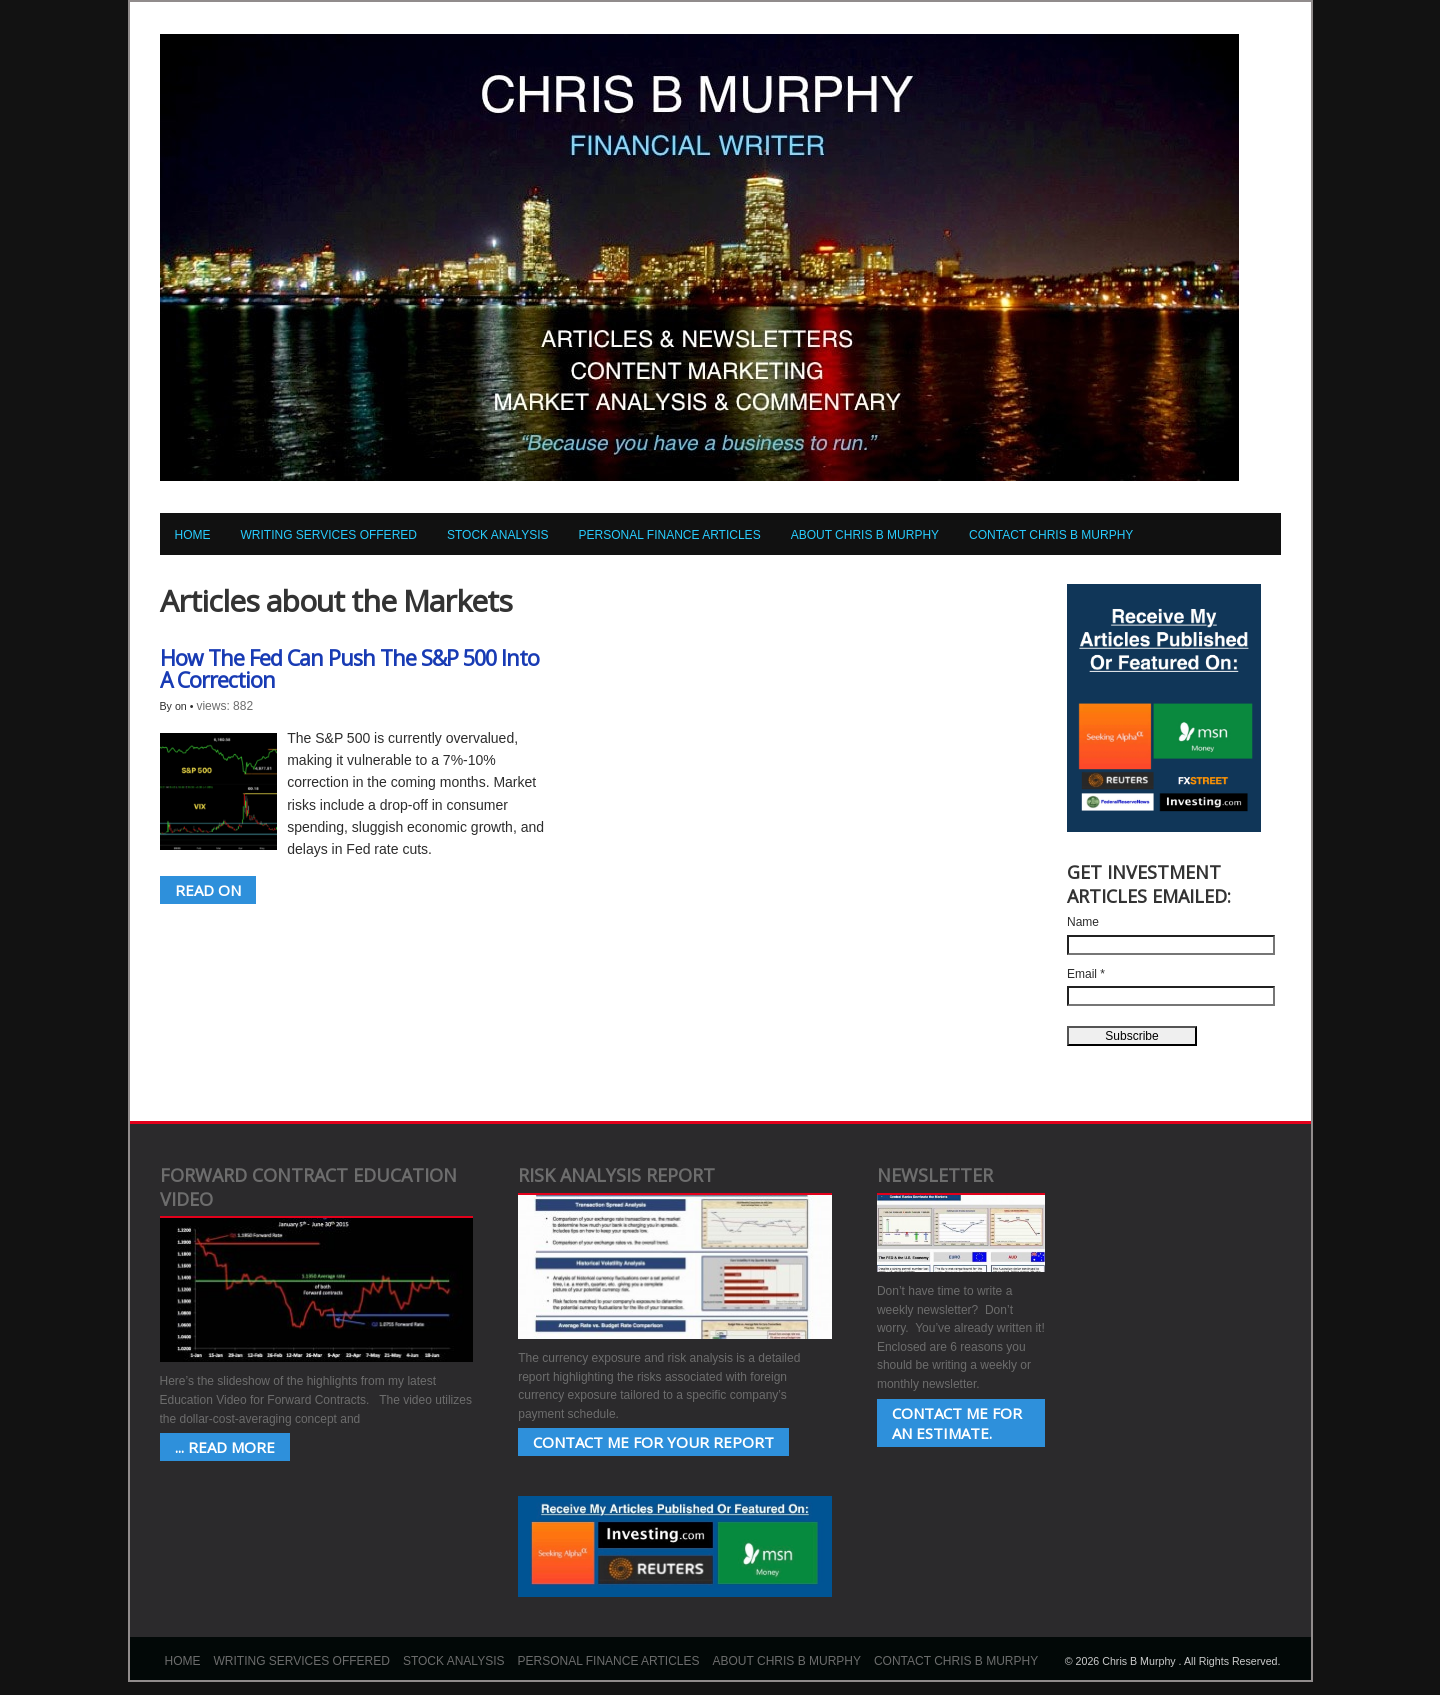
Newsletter (935, 1175)
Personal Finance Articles (670, 535)
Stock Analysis (498, 535)
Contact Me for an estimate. (957, 1423)
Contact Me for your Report (653, 1442)
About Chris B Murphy (865, 535)
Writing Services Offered (329, 535)
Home (193, 535)
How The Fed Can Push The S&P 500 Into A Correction (349, 668)
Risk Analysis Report (616, 1175)
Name (1083, 922)
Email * (1086, 974)
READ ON (208, 890)
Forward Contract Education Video (308, 1186)
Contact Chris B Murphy (1051, 535)
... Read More (225, 1447)
